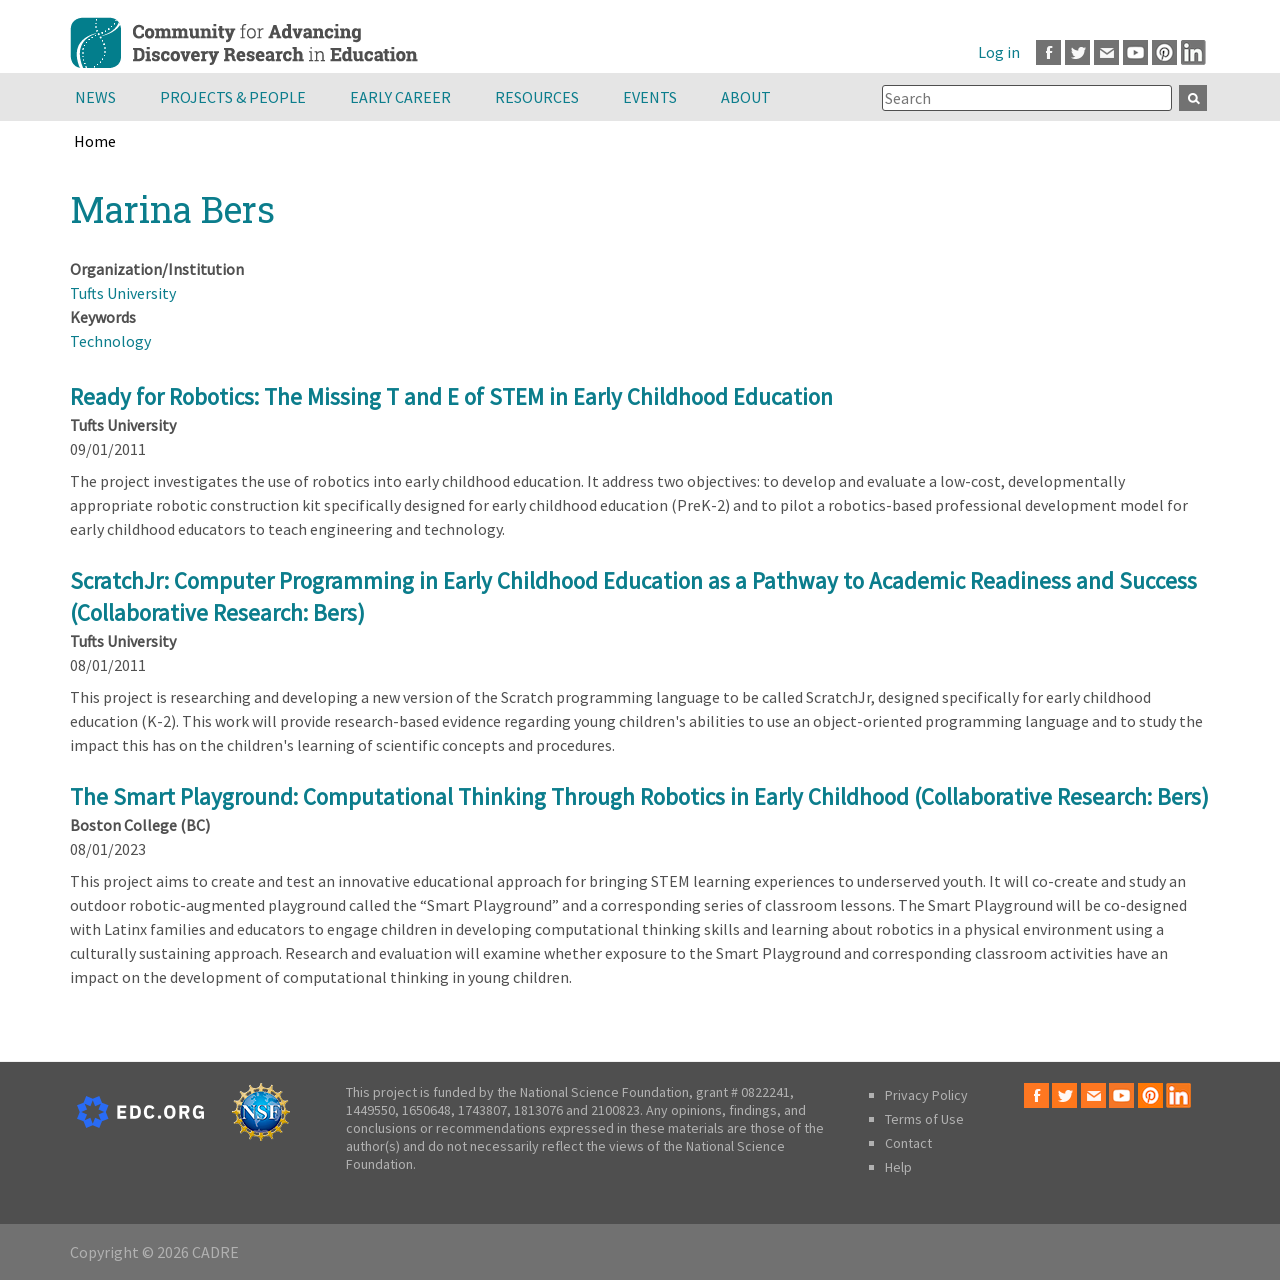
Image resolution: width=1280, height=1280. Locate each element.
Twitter (1077, 52)
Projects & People (233, 97)
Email (1106, 52)
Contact (908, 1143)
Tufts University (123, 293)
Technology (110, 341)
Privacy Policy (926, 1095)
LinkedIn (1193, 52)
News (95, 97)
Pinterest (1164, 52)
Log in (999, 52)
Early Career (400, 97)
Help (898, 1167)
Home (95, 141)
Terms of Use (924, 1119)
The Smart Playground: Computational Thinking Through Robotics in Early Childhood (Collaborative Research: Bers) (639, 796)
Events (650, 97)
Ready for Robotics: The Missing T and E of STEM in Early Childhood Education (451, 396)
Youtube (1135, 52)
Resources (537, 97)
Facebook (1048, 52)
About (746, 97)
